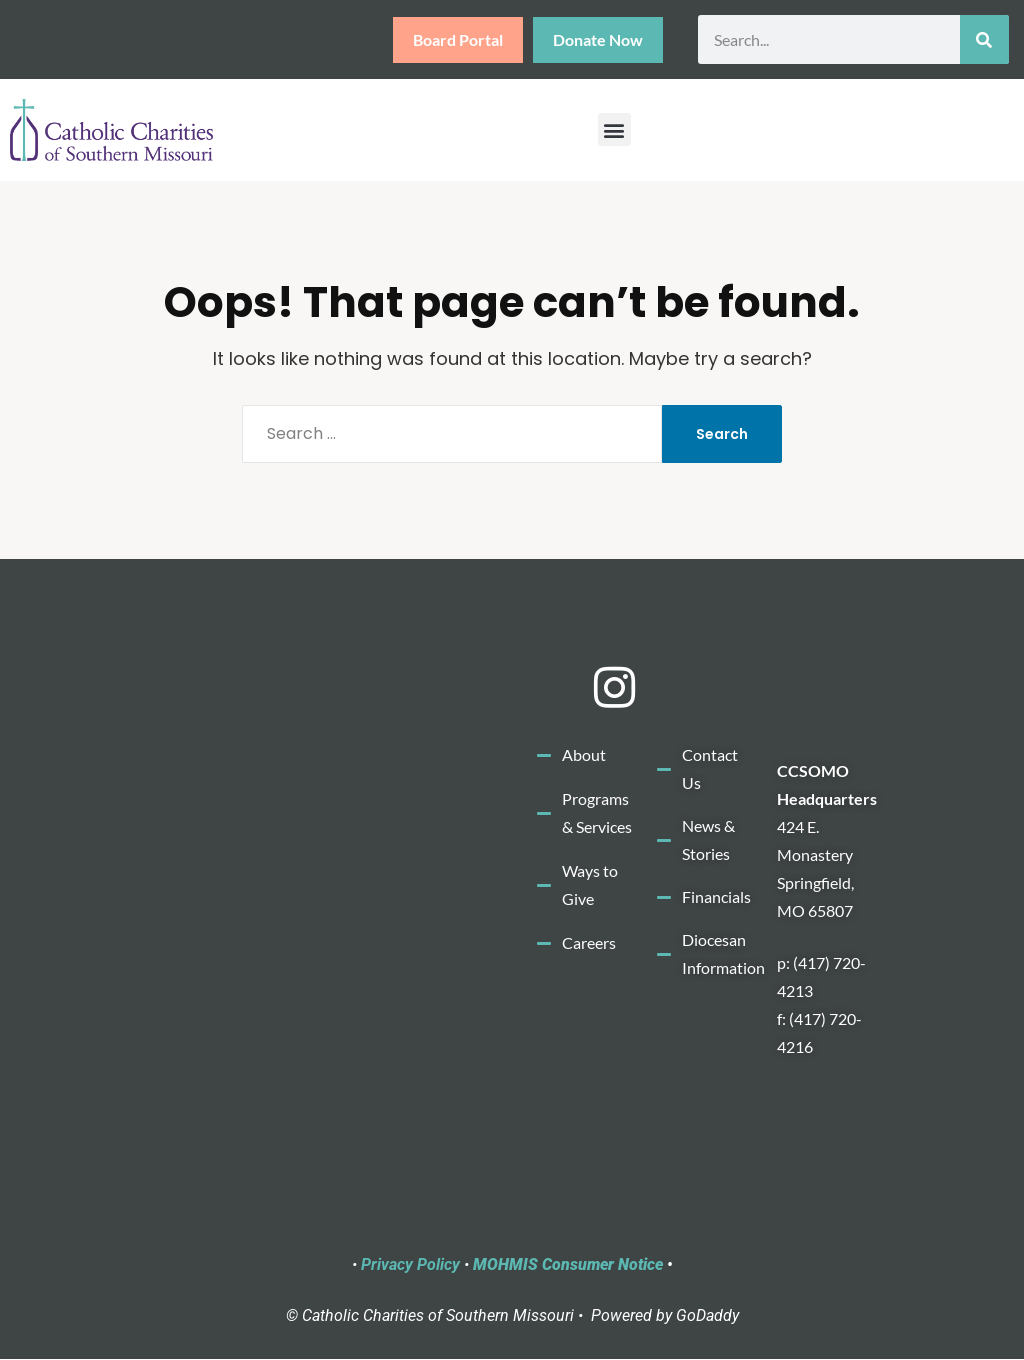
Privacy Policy (410, 1264)
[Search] (984, 39)
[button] (614, 129)
